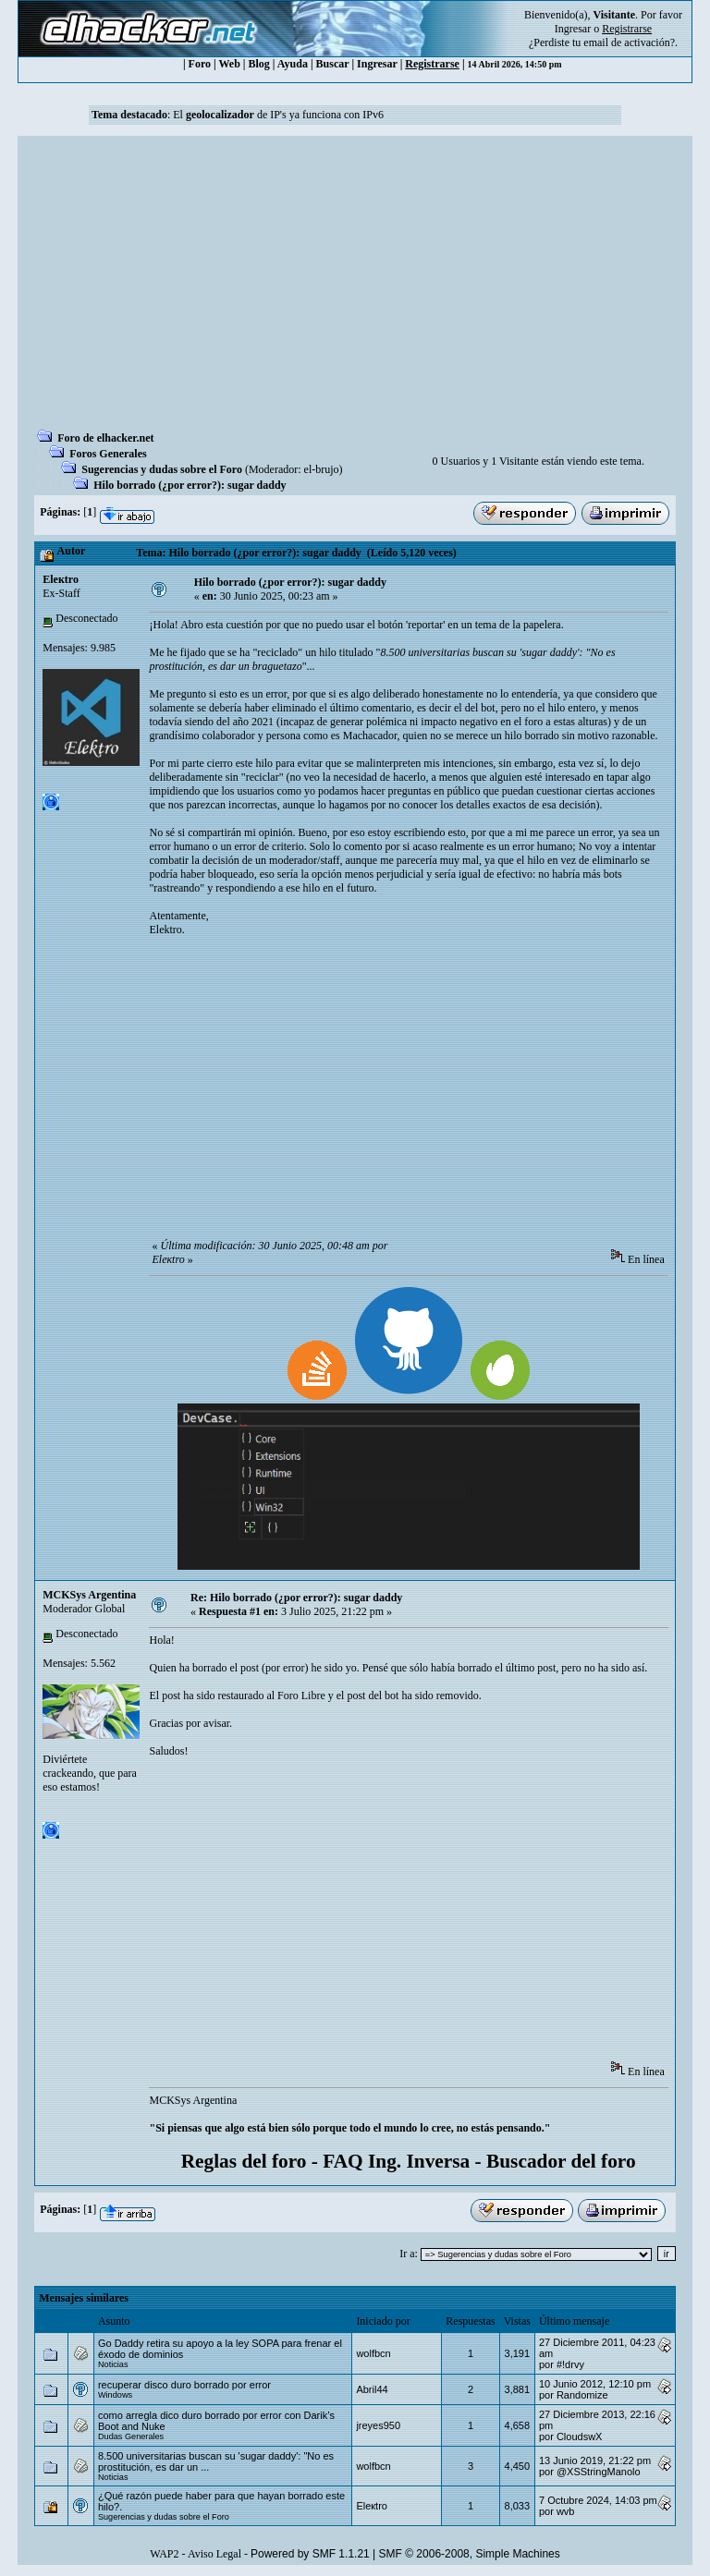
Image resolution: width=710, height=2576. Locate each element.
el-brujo (321, 469)
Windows (115, 2395)
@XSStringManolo (599, 2471)
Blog (259, 63)
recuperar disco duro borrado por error (184, 2384)
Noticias (113, 2364)
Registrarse (432, 63)
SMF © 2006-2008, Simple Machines (469, 2553)
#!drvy (570, 2364)
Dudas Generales (131, 2436)
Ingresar (573, 28)
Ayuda (292, 63)
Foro (200, 63)
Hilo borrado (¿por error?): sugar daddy (189, 485)
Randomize (582, 2394)
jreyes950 (378, 2425)
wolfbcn (373, 2353)
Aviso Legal (214, 2553)
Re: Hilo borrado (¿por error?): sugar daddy (296, 1597)
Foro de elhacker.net (105, 437)
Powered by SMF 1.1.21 (310, 2553)
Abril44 (371, 2389)
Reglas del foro (244, 2161)
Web (229, 63)
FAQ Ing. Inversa (396, 2161)
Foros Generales (107, 453)
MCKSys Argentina (89, 1594)
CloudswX (580, 2436)
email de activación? (629, 42)
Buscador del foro (561, 2161)
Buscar (332, 63)
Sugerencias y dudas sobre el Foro (161, 469)
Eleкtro (61, 579)
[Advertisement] (355, 288)
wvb (566, 2511)
